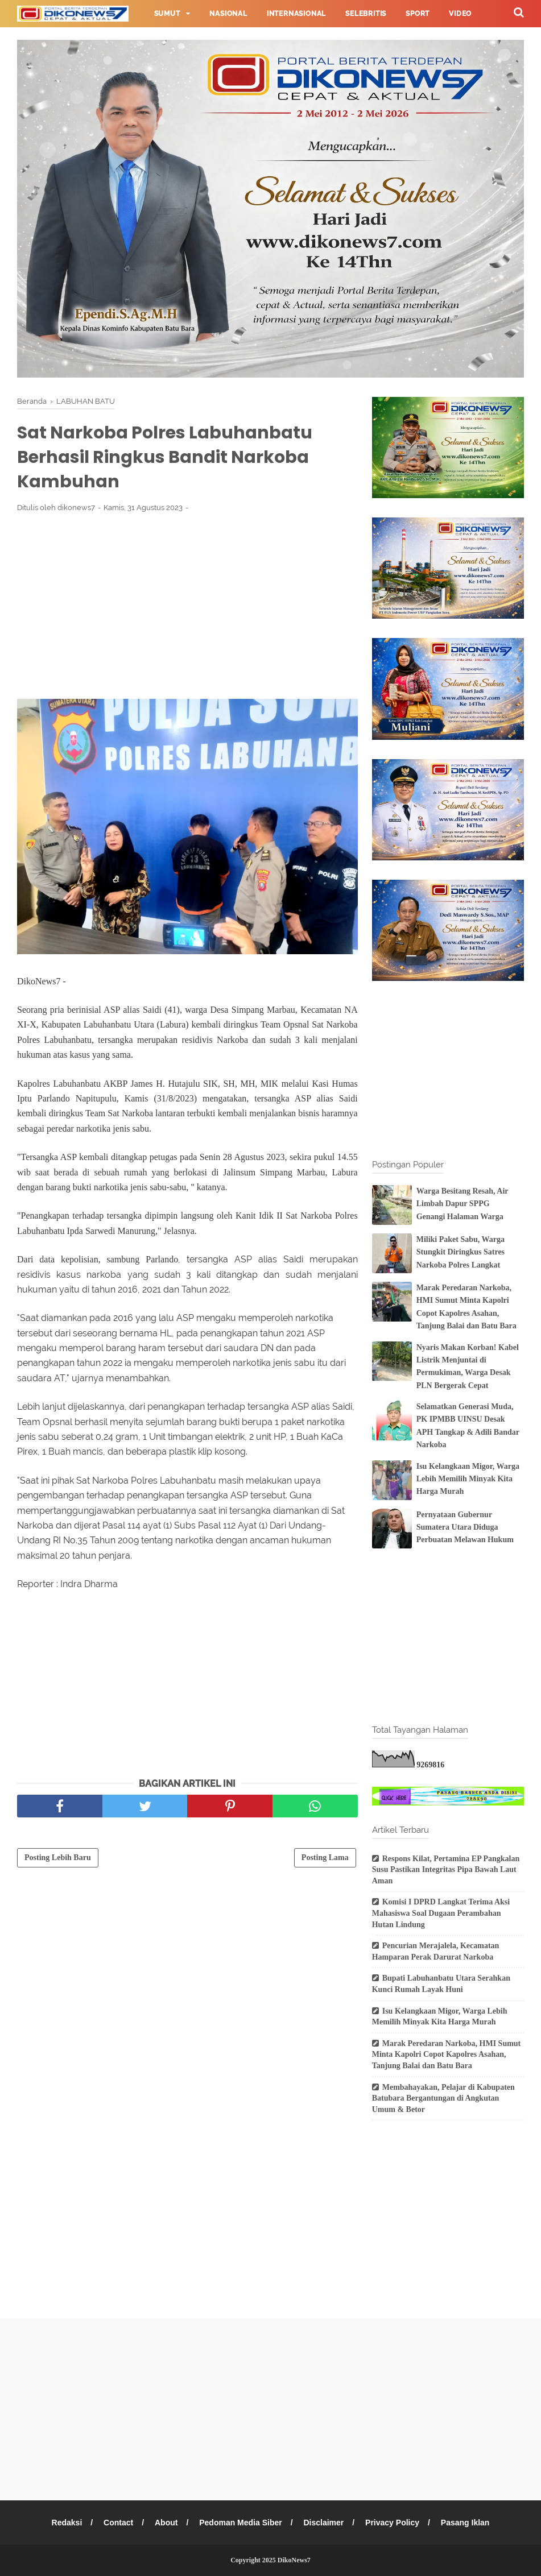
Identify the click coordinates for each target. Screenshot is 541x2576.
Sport (418, 14)
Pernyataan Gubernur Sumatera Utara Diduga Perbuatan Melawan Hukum (465, 1527)
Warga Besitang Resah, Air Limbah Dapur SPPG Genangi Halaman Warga (462, 1204)
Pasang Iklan (465, 2522)
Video (460, 14)
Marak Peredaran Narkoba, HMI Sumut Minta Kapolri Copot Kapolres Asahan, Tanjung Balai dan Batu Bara (446, 2054)
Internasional (296, 14)
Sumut (167, 14)
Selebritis (365, 14)
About (166, 2522)
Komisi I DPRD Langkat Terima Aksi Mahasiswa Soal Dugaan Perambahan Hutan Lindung (441, 1913)
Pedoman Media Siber (240, 2522)
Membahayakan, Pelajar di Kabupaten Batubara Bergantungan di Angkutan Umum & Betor (443, 2098)
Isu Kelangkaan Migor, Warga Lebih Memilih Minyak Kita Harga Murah (467, 1479)
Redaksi (67, 2522)
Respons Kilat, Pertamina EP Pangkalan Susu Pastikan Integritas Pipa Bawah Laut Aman (446, 1869)
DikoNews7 (294, 2560)
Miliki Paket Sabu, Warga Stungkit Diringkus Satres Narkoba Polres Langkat (460, 1252)
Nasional (228, 14)
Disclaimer (323, 2522)
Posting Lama (325, 1857)
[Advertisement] (187, 605)
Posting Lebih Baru (57, 1857)
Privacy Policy (392, 2522)
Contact (118, 2522)
